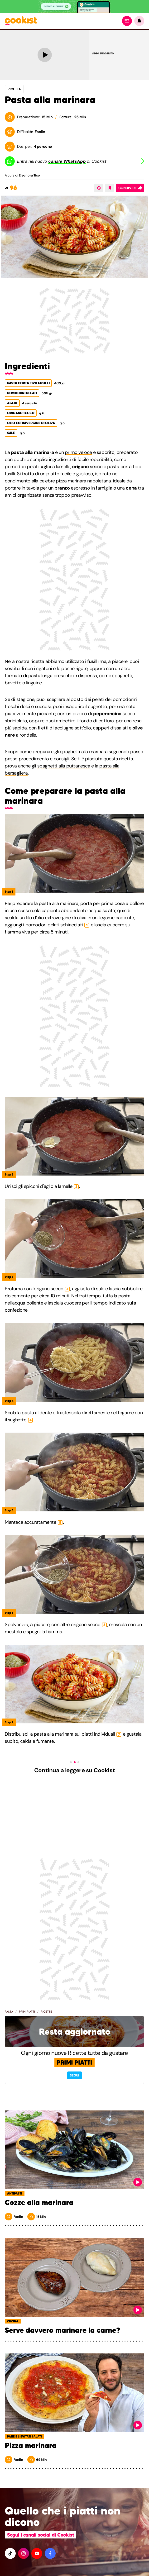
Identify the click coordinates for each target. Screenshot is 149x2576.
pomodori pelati (22, 466)
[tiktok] (10, 2553)
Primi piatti (27, 2012)
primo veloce (78, 452)
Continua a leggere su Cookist (74, 1770)
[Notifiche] (139, 21)
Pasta (9, 2012)
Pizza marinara (31, 2445)
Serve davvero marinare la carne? (62, 2330)
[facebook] (50, 2553)
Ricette (46, 2012)
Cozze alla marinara (39, 2202)
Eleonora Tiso (29, 175)
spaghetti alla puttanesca (63, 766)
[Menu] (127, 21)
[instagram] (23, 2553)
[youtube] (36, 2553)
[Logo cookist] (21, 21)
